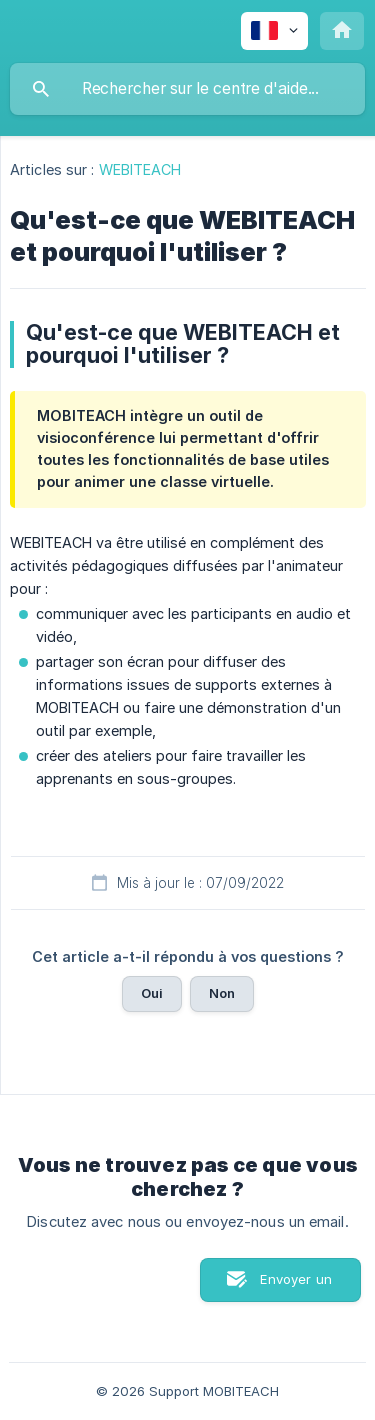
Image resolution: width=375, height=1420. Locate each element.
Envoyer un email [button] (296, 1286)
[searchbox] (187, 89)
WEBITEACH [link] (140, 169)
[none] (274, 31)
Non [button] (222, 993)
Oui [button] (152, 993)
